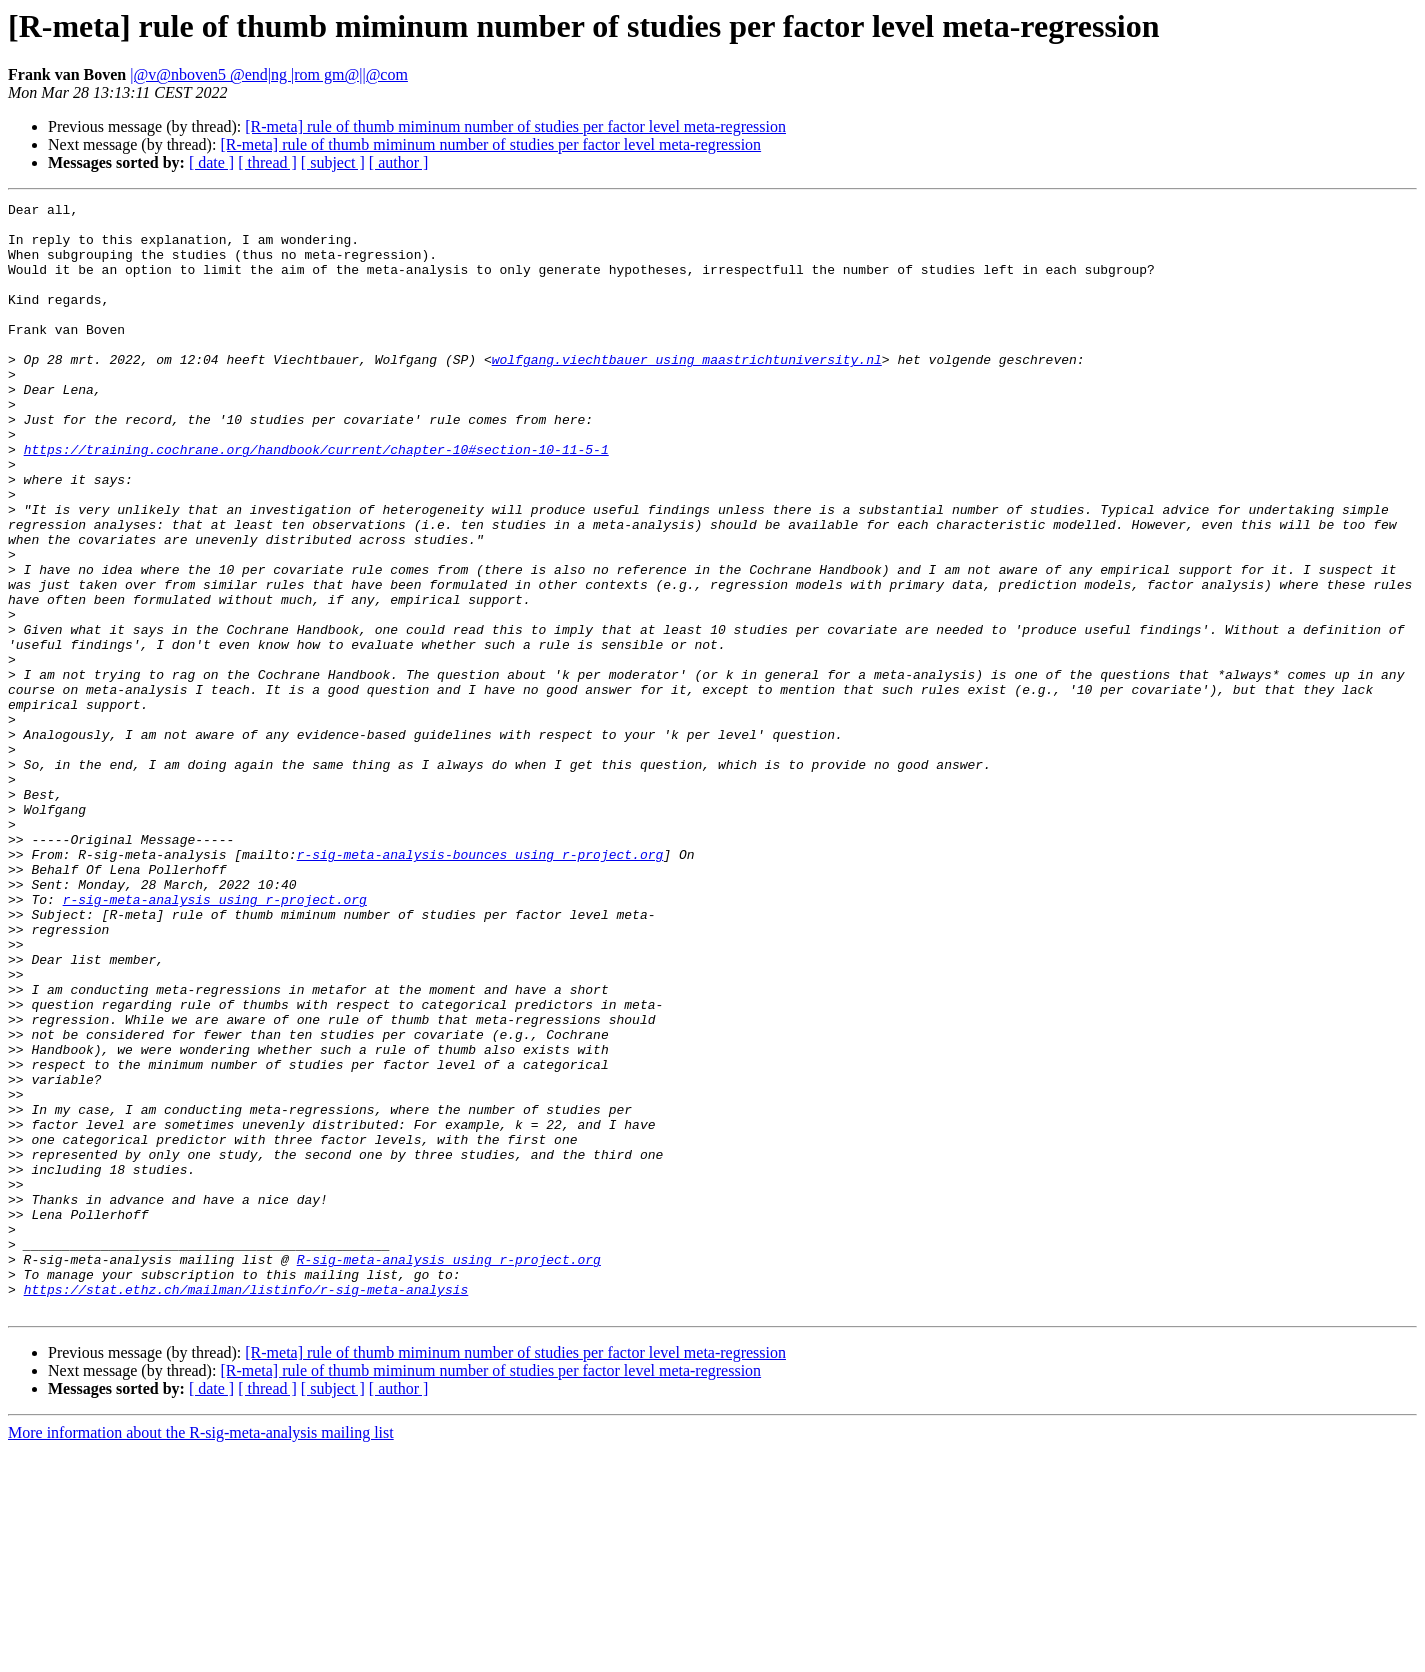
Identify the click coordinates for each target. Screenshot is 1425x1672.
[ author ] (399, 162)
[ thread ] (267, 162)
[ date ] (211, 162)
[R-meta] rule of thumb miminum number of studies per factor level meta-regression (515, 126)
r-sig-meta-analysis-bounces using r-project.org (480, 986)
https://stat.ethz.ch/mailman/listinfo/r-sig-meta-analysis (246, 1508)
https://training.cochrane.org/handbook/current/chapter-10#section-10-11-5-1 (316, 500)
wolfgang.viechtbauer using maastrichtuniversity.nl (687, 392)
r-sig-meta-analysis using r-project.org (215, 1040)
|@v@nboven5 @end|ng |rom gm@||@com (269, 74)
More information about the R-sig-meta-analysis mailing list (201, 1654)
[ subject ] (333, 162)
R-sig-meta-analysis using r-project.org (449, 1472)
